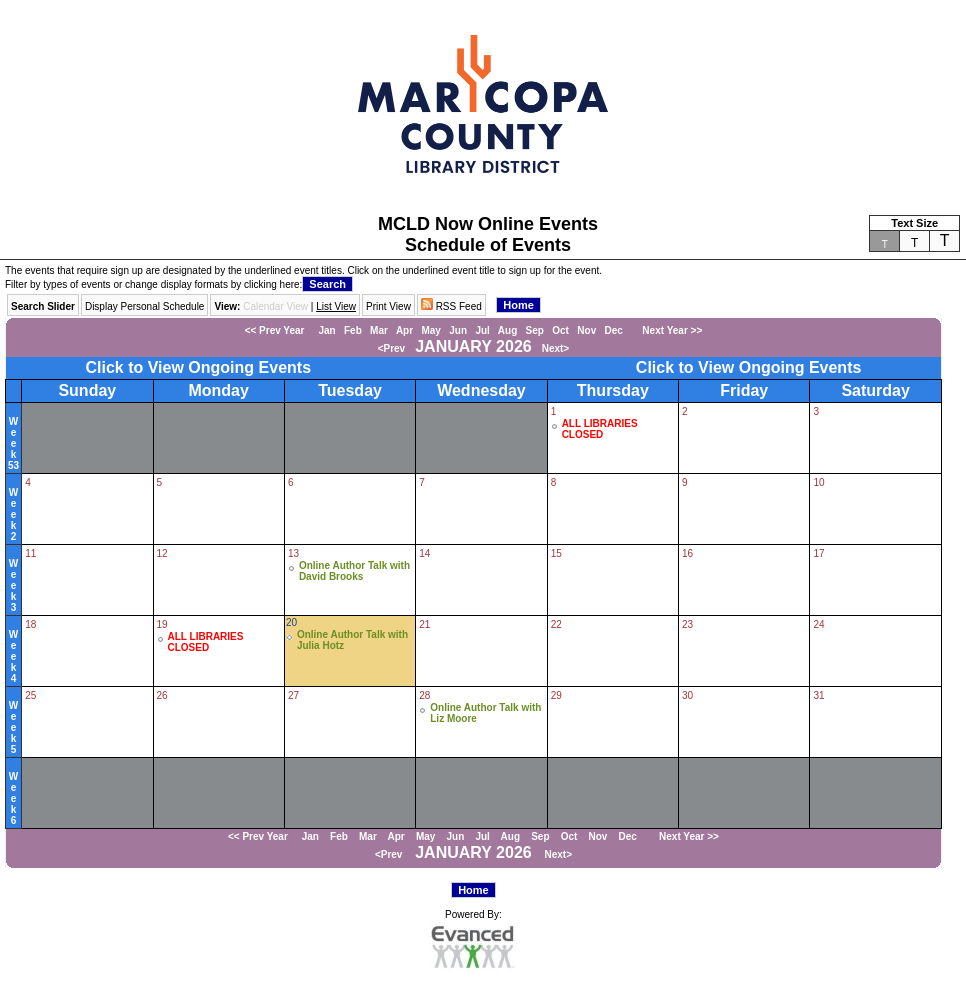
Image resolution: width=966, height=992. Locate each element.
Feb (353, 330)
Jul (482, 330)
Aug (507, 330)
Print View (388, 306)
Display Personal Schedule (145, 306)
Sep (535, 330)
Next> (556, 348)
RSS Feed (451, 306)
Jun (458, 330)
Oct (560, 330)
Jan (326, 330)
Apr (404, 330)
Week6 (13, 798)
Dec (614, 330)
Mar (379, 330)
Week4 (13, 656)
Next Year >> (666, 330)
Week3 (13, 585)
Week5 (13, 727)
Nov (586, 330)
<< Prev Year (275, 330)
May (430, 330)
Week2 (13, 514)
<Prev (392, 348)
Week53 (13, 443)
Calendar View (275, 306)
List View (336, 306)
